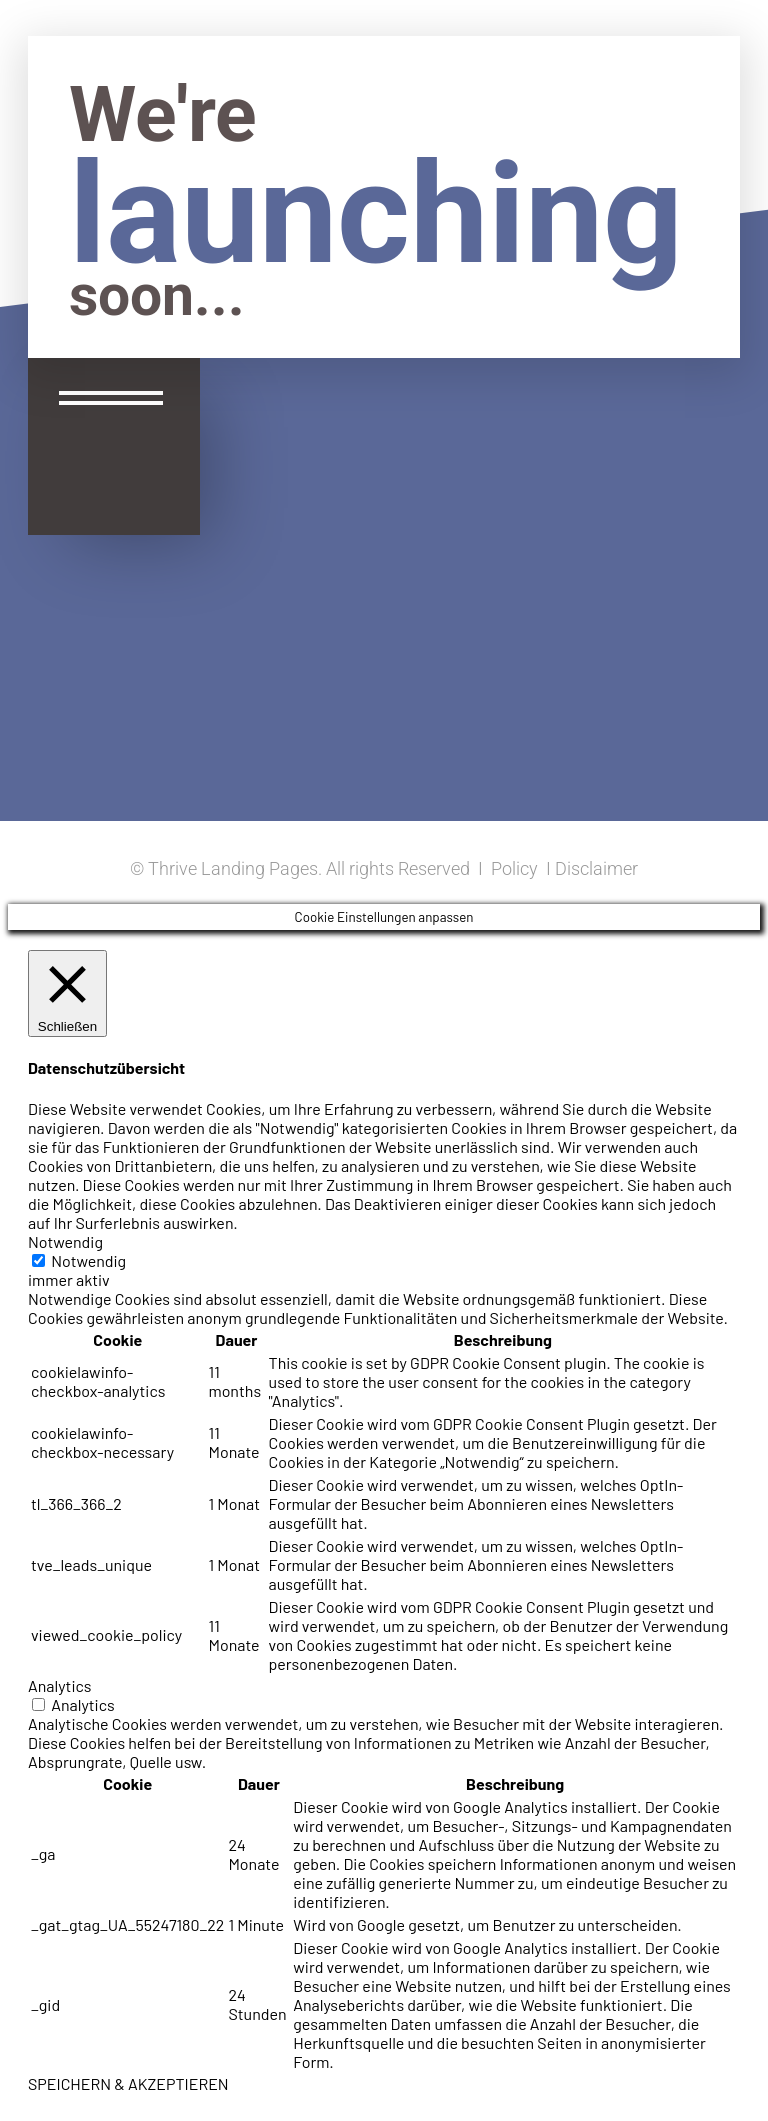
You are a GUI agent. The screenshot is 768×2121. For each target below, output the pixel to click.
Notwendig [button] (65, 1241)
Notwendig (88, 1260)
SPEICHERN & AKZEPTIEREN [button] (128, 2083)
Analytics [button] (60, 1685)
